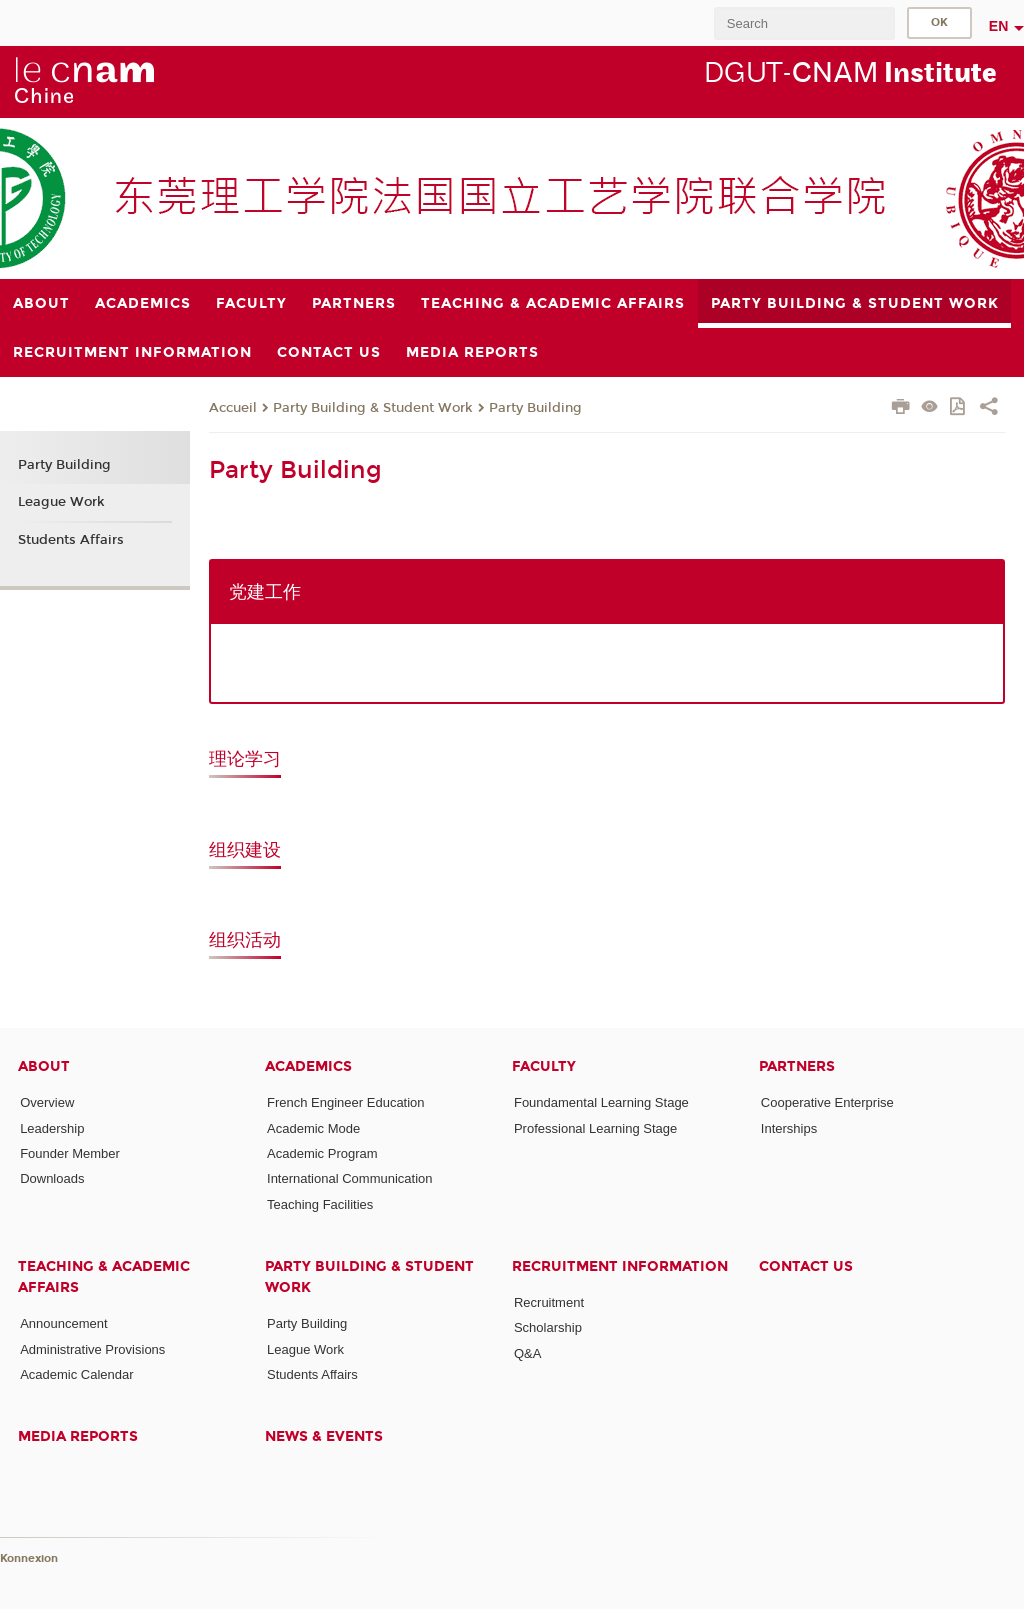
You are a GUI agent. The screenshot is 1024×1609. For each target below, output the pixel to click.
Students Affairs (71, 540)
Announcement (63, 1323)
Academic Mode (313, 1128)
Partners (797, 1066)
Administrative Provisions (92, 1349)
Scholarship (548, 1327)
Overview (47, 1102)
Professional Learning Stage (595, 1128)
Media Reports (78, 1436)
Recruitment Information (620, 1266)
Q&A (527, 1353)
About (44, 1066)
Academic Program (322, 1153)
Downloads (52, 1178)
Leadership (52, 1128)
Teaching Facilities (320, 1204)
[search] (804, 23)
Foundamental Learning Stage (601, 1102)
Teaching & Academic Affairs (104, 1277)
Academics (308, 1066)
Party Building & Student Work (373, 408)
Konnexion (29, 1558)
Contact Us (806, 1266)
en (999, 26)
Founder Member (70, 1153)
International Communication (349, 1178)
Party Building (535, 408)
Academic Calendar (76, 1374)
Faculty (544, 1066)
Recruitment (549, 1302)
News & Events (324, 1436)
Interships (789, 1128)
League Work (61, 502)
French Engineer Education (346, 1102)
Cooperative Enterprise (827, 1102)
